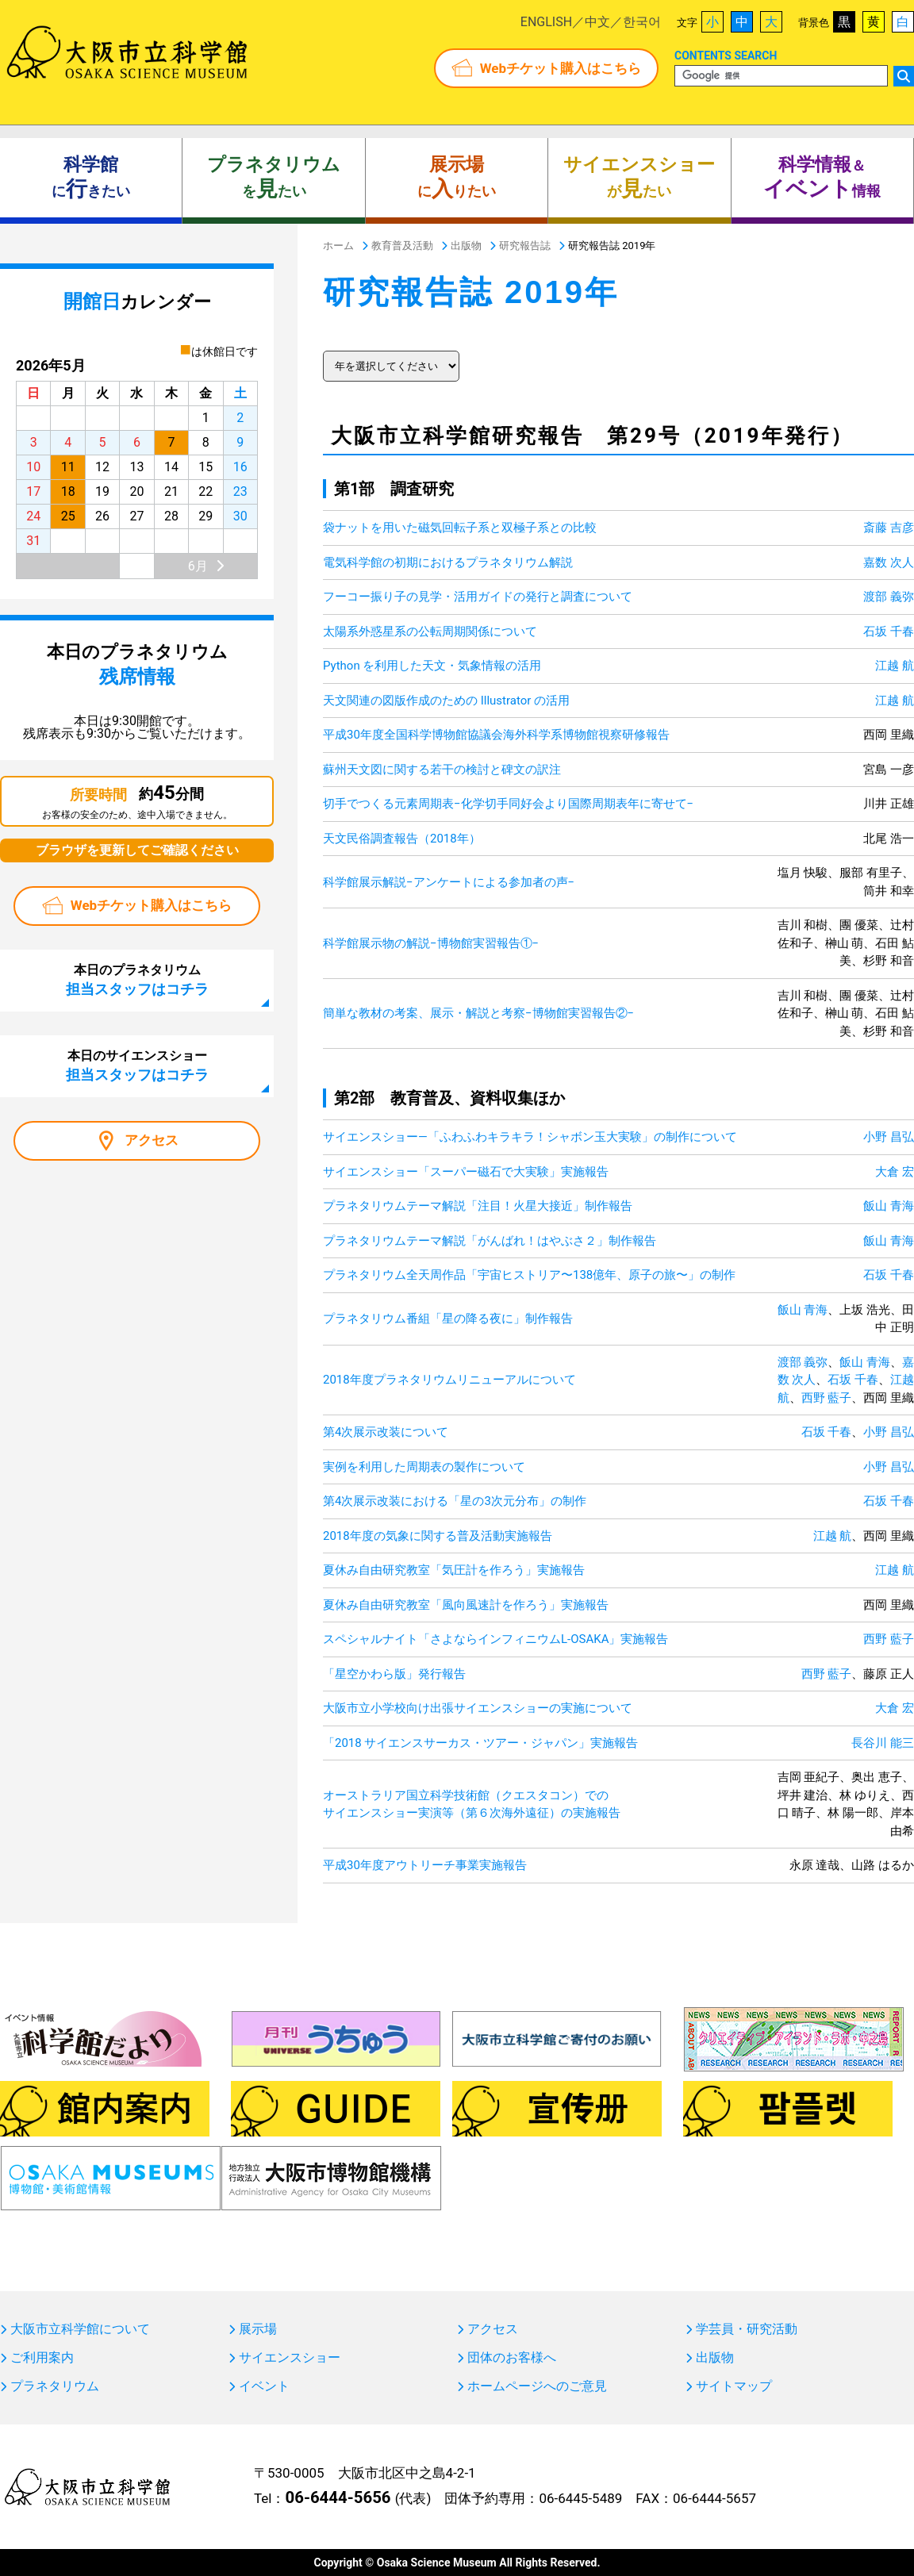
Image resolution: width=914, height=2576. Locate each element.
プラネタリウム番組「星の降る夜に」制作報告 (448, 1318)
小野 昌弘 (888, 1137)
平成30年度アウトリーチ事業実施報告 (425, 1865)
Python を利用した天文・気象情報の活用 (432, 665)
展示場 (258, 2329)
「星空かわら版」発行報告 (394, 1674)
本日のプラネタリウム (137, 979)
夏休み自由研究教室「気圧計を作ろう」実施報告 (454, 1570)
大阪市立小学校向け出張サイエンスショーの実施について (477, 1708)
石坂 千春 (888, 631)
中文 (597, 21)
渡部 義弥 (888, 596)
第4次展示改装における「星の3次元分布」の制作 (454, 1501)
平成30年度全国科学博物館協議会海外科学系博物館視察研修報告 (496, 734)
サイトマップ (734, 2386)
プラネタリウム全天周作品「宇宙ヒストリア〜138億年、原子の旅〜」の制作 (529, 1275)
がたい (639, 178)
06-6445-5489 (580, 2498)
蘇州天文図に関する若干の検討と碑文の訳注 (442, 769)
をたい (273, 178)
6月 (198, 566)
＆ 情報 (822, 178)
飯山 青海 (888, 1206)
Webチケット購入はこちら (560, 68)
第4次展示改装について (385, 1432)
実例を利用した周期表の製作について (424, 1467)
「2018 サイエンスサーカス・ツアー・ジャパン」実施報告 (480, 1743)
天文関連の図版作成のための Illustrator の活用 (446, 700)
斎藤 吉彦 (888, 527)
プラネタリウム (54, 2386)
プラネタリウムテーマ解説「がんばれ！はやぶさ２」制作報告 (489, 1241)
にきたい (91, 178)
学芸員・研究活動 (746, 2329)
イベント (264, 2386)
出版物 (715, 2357)
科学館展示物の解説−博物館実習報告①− (431, 943)
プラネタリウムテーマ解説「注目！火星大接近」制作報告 (477, 1206)
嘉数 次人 (888, 562)
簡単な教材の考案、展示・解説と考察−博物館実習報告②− (478, 1013)
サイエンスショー (289, 2357)
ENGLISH (546, 21)
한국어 (642, 21)
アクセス (152, 1140)
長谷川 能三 (882, 1743)
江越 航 (894, 665)
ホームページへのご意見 (537, 2386)
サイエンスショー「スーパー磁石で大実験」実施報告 (466, 1172)
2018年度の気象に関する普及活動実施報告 (437, 1536)
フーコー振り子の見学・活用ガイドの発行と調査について (477, 596)
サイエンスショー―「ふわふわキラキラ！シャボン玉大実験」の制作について (530, 1137)
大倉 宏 (894, 1172)
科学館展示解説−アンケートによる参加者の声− (448, 882)
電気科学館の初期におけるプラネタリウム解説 (448, 562)
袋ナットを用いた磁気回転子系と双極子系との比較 (460, 527)
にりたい (456, 178)
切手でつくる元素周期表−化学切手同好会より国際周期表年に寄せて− (508, 804)
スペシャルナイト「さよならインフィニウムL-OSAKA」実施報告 (495, 1639)
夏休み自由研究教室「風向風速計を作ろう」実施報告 (466, 1605)
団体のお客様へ (511, 2357)
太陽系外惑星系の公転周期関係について (430, 631)
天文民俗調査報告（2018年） (402, 838)
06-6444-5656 (337, 2497)
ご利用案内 (42, 2357)
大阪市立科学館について (80, 2329)
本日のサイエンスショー (137, 1065)
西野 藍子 (826, 1398)
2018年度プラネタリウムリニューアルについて (449, 1379)
